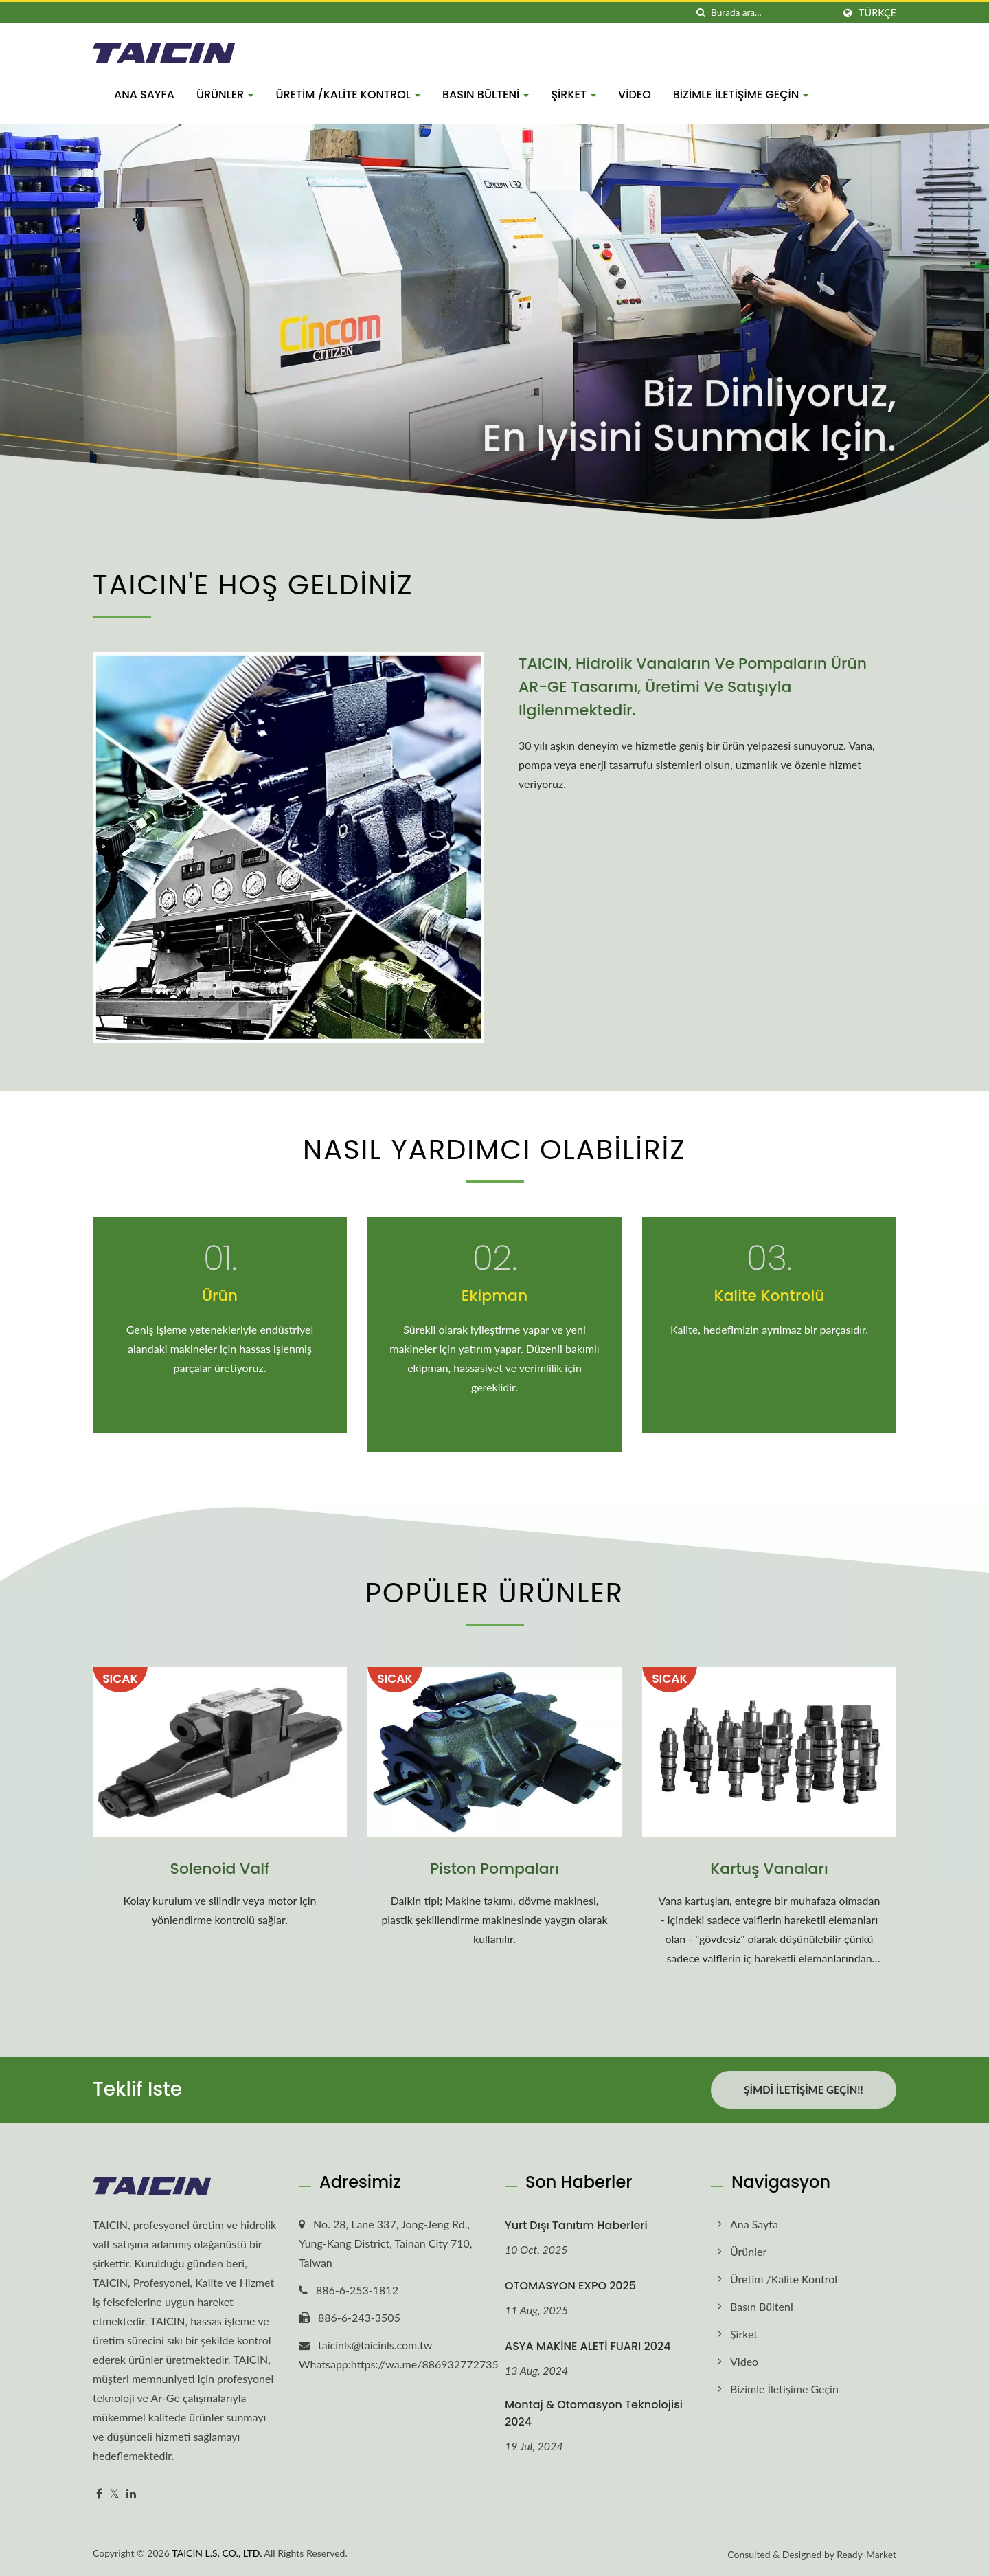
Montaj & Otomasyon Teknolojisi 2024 (594, 2413)
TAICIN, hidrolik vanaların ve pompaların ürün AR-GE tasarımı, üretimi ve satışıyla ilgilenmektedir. (693, 687)
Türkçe (877, 13)
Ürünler (225, 94)
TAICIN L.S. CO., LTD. (217, 2553)
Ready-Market (866, 2554)
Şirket (573, 94)
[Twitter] (114, 2494)
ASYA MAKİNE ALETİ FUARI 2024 (588, 2346)
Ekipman (495, 1296)
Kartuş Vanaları (769, 1868)
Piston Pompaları (494, 1868)
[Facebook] (99, 2494)
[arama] (700, 12)
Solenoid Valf (220, 1868)
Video (634, 94)
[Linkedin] (131, 2494)
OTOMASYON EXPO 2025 (570, 2286)
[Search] (772, 12)
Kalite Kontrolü (769, 1296)
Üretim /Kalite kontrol (347, 94)
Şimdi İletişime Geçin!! (803, 2089)
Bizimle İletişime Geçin (741, 94)
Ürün (220, 1296)
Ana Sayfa (144, 94)
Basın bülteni (485, 94)
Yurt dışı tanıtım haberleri (576, 2225)
